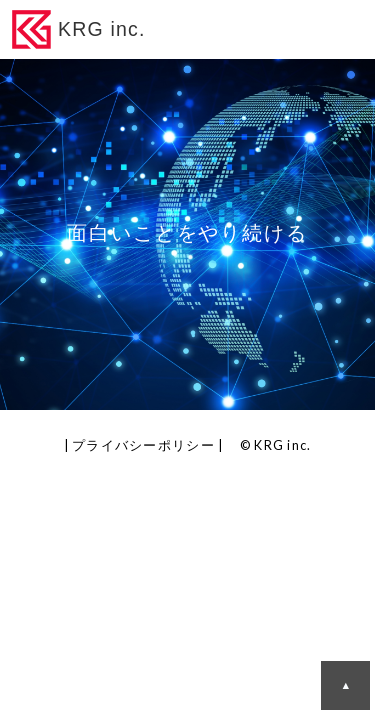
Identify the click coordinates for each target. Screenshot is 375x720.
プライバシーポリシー (143, 445)
